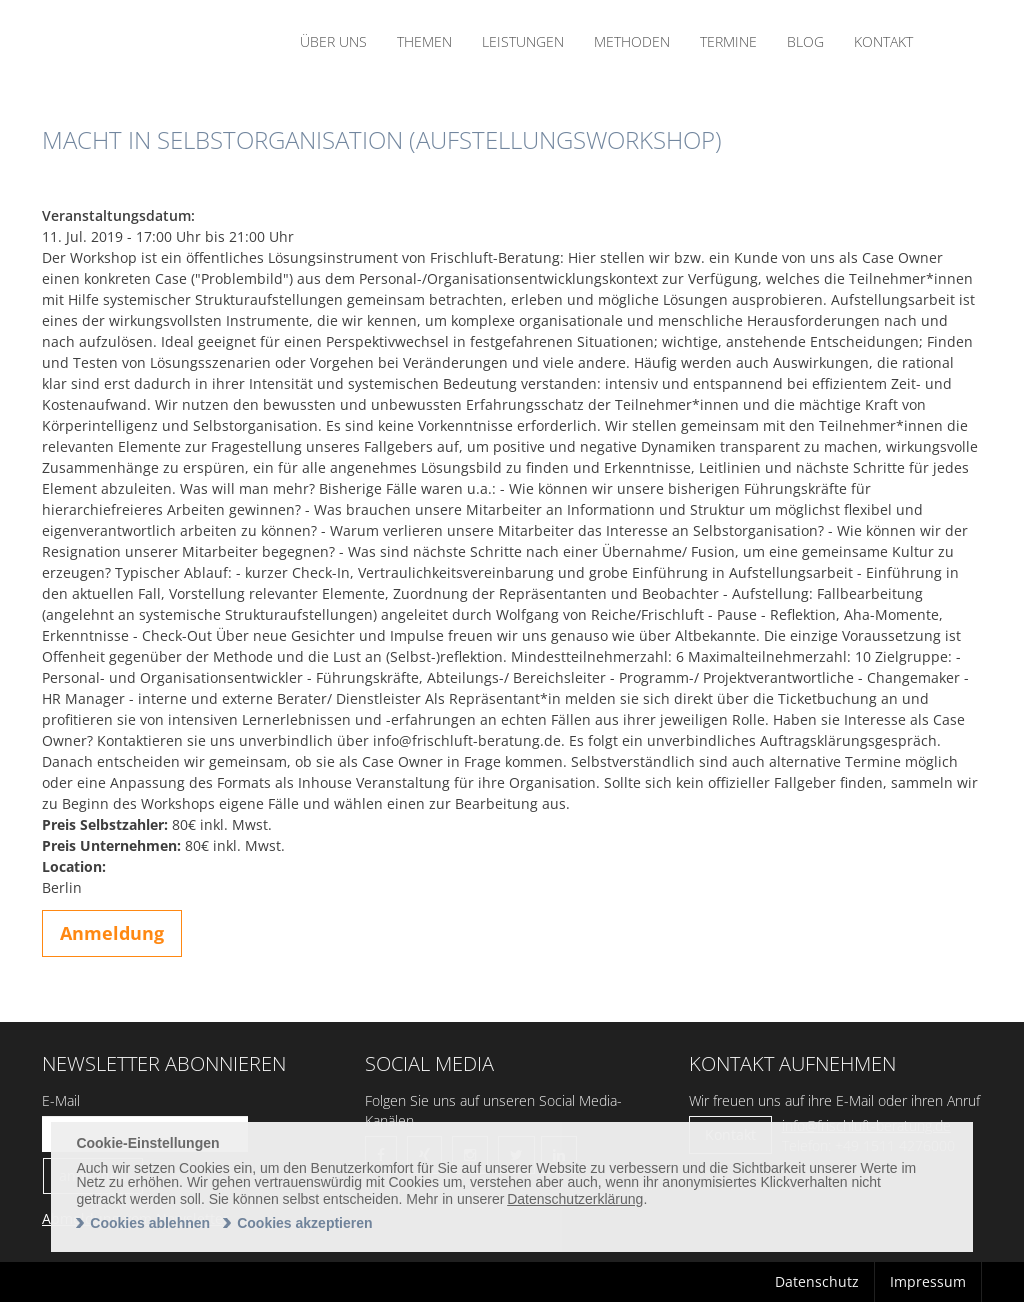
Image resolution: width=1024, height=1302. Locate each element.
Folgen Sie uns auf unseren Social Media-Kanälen (493, 1110)
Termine (728, 41)
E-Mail (61, 1100)
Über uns (333, 41)
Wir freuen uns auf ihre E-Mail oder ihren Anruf (834, 1100)
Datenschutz (817, 1281)
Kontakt (883, 41)
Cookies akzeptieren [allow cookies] (304, 1223)
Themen (424, 41)
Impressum (928, 1281)
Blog (805, 41)
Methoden (632, 41)
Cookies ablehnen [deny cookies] (150, 1223)
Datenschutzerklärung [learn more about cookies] (575, 1199)
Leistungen (523, 41)
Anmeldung (112, 933)
